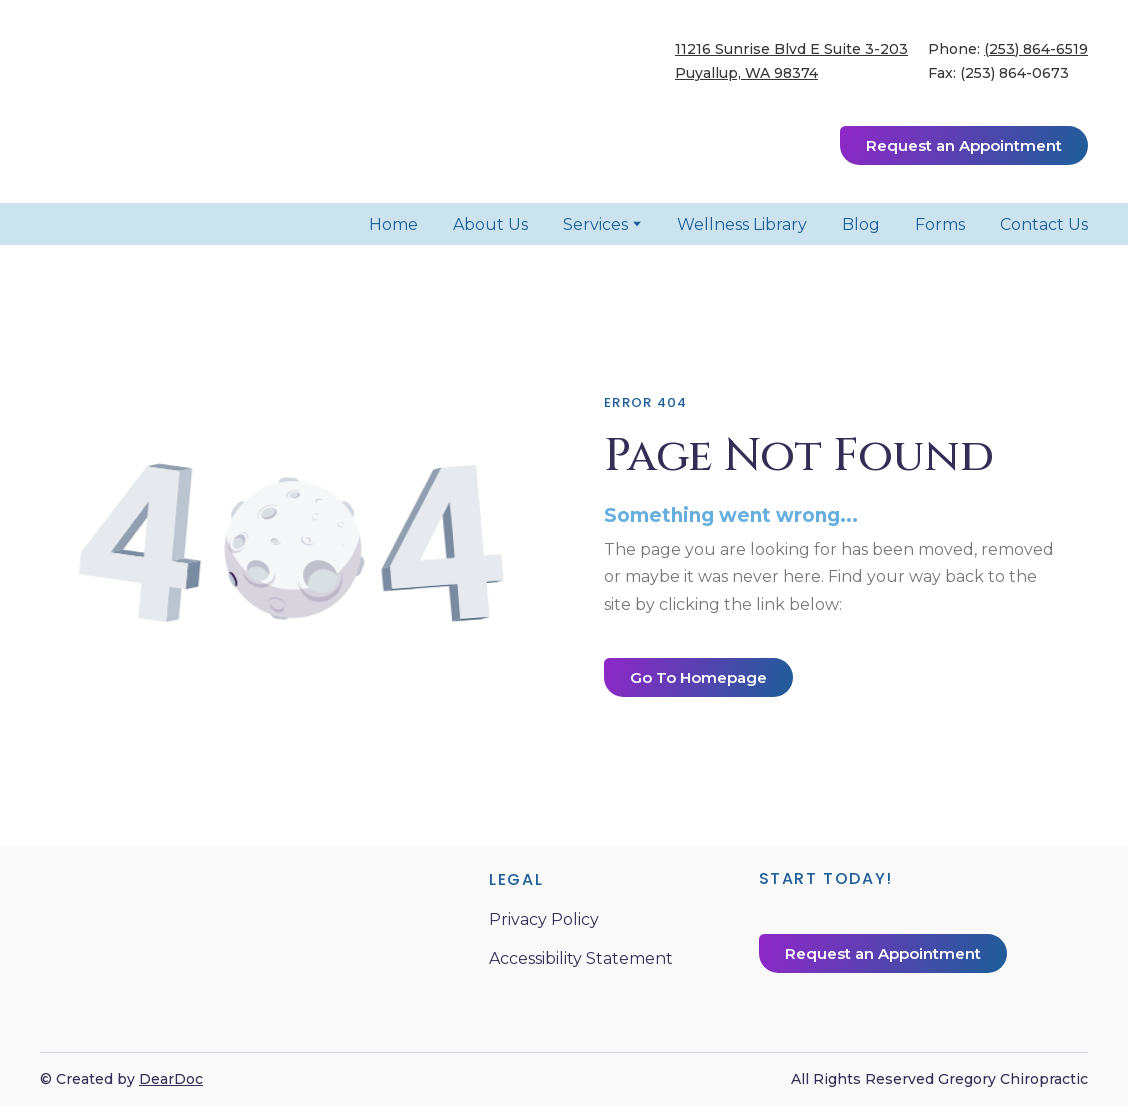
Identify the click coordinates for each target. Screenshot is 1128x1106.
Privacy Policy (544, 919)
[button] (964, 145)
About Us (490, 224)
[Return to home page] (181, 101)
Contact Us (1044, 224)
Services (595, 224)
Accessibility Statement (581, 958)
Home (393, 224)
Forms (940, 224)
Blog (861, 224)
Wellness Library (742, 224)
